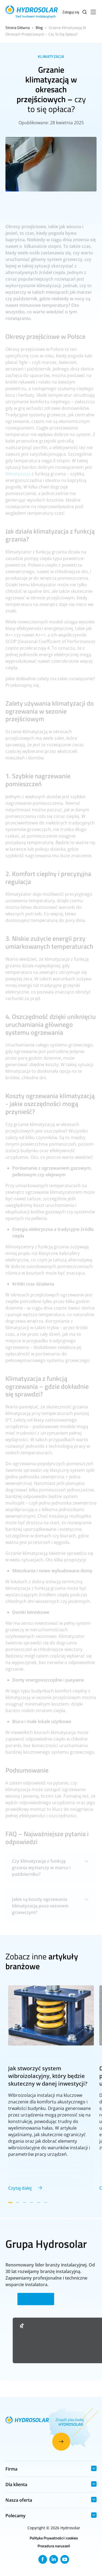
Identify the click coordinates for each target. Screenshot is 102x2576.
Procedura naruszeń (54, 2546)
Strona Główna (17, 27)
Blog (39, 27)
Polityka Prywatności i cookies (54, 2538)
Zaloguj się (70, 12)
